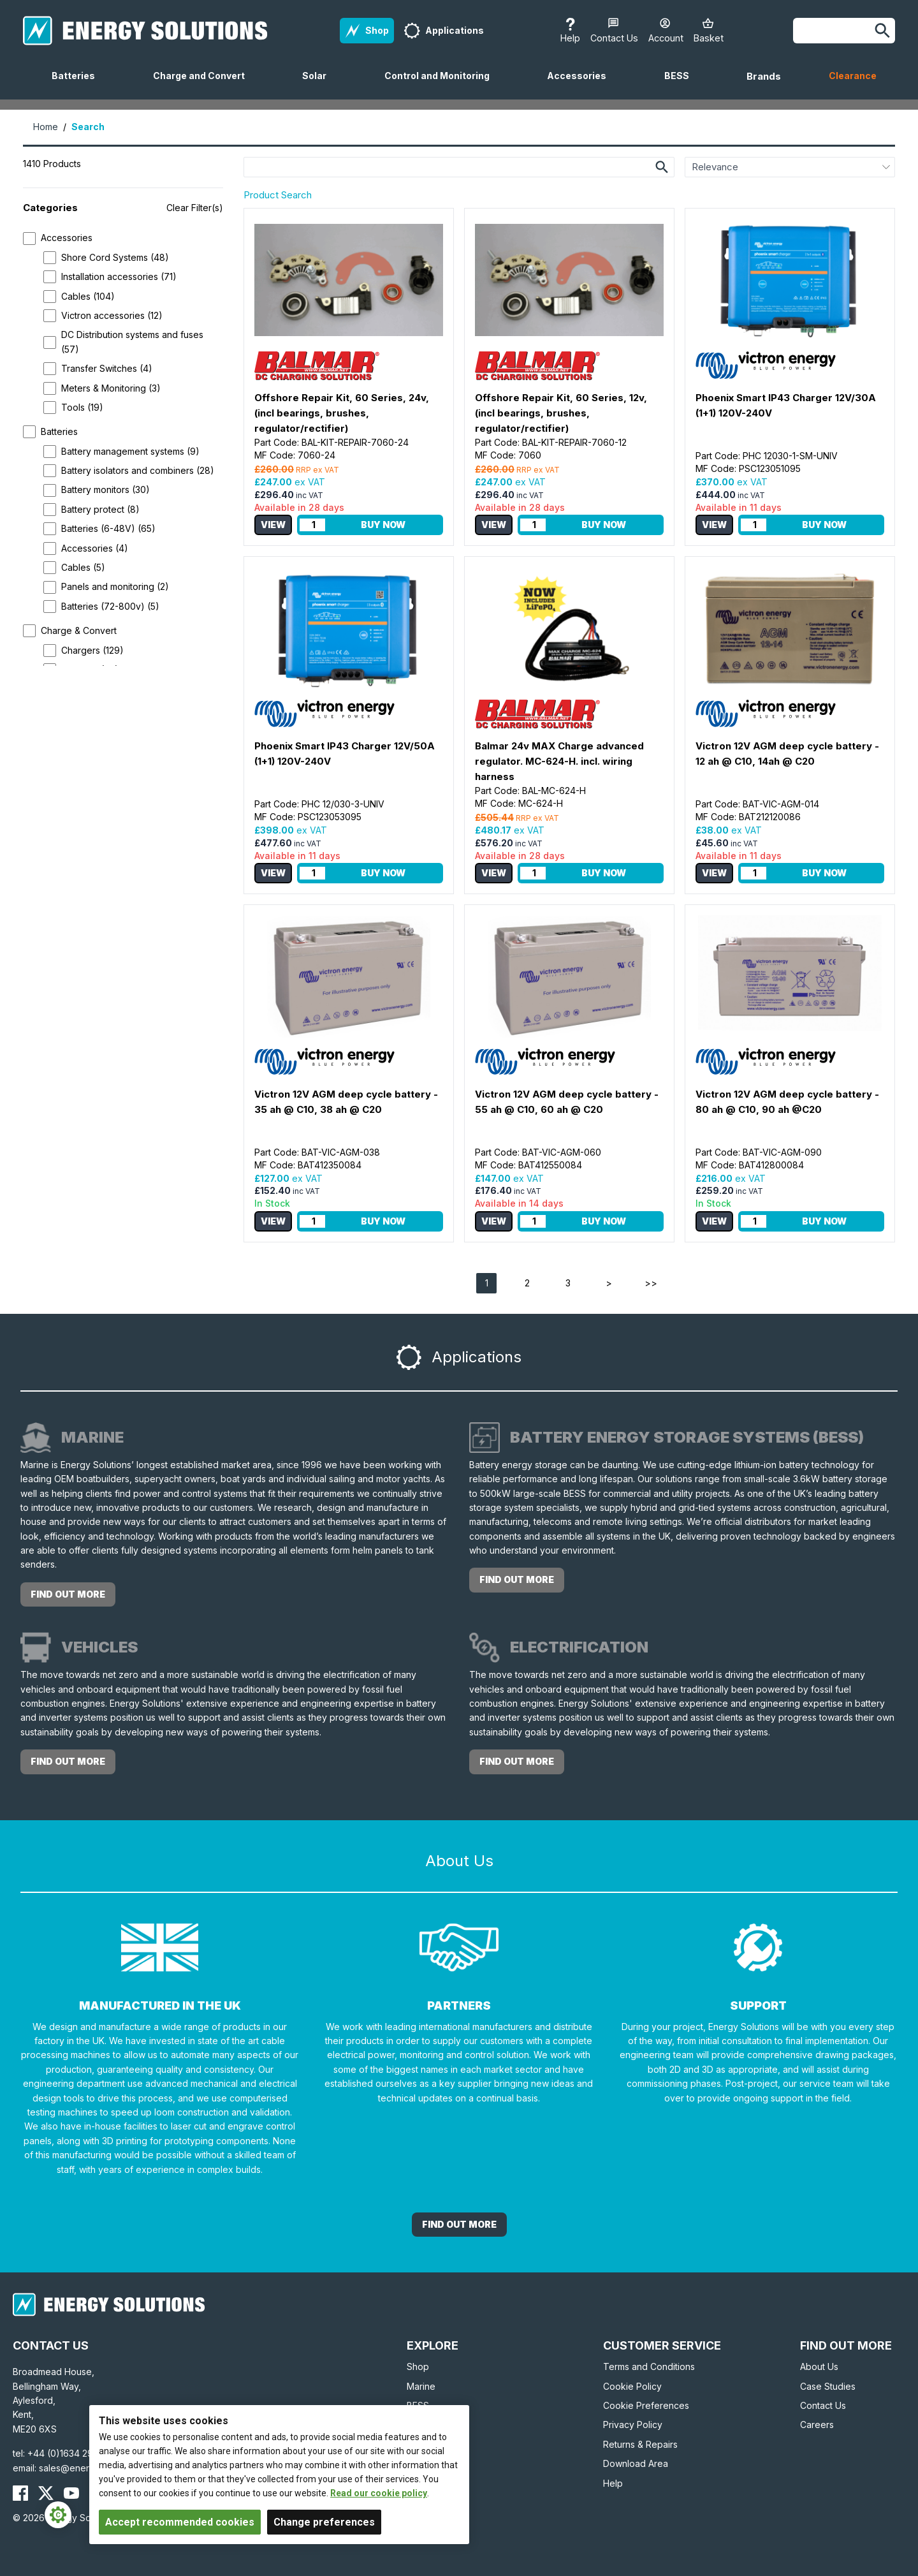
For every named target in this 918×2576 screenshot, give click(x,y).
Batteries (78, 84)
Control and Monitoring (442, 84)
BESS (681, 84)
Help (613, 2483)
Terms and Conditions (649, 2366)
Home (45, 126)
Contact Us (823, 2405)
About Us (819, 2366)
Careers (817, 2424)
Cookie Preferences (646, 2405)
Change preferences (324, 2522)
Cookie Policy (632, 2386)
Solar (319, 84)
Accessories (581, 84)
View (273, 524)
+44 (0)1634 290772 (71, 2453)
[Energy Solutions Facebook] (20, 2493)
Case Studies (828, 2386)
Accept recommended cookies (179, 2522)
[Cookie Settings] (58, 2514)
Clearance (853, 75)
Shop (418, 2366)
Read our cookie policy (378, 2493)
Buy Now (383, 524)
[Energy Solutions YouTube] (71, 2493)
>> (651, 1282)
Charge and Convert (204, 84)
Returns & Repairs (640, 2444)
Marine (421, 2386)
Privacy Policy (632, 2424)
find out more (68, 1594)
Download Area (635, 2463)
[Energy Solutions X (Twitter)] (46, 2493)
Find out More (459, 2224)
